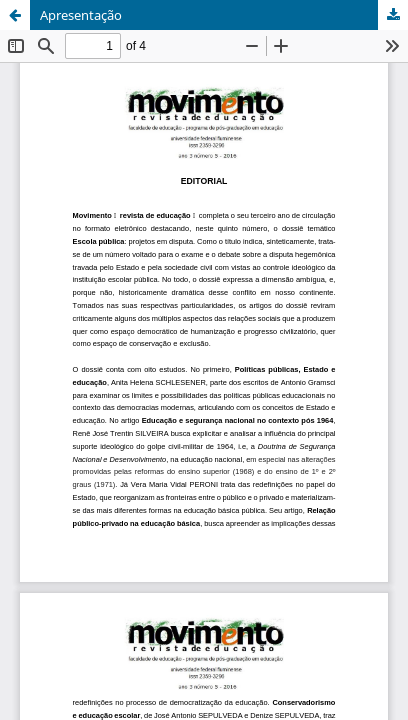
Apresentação (81, 15)
